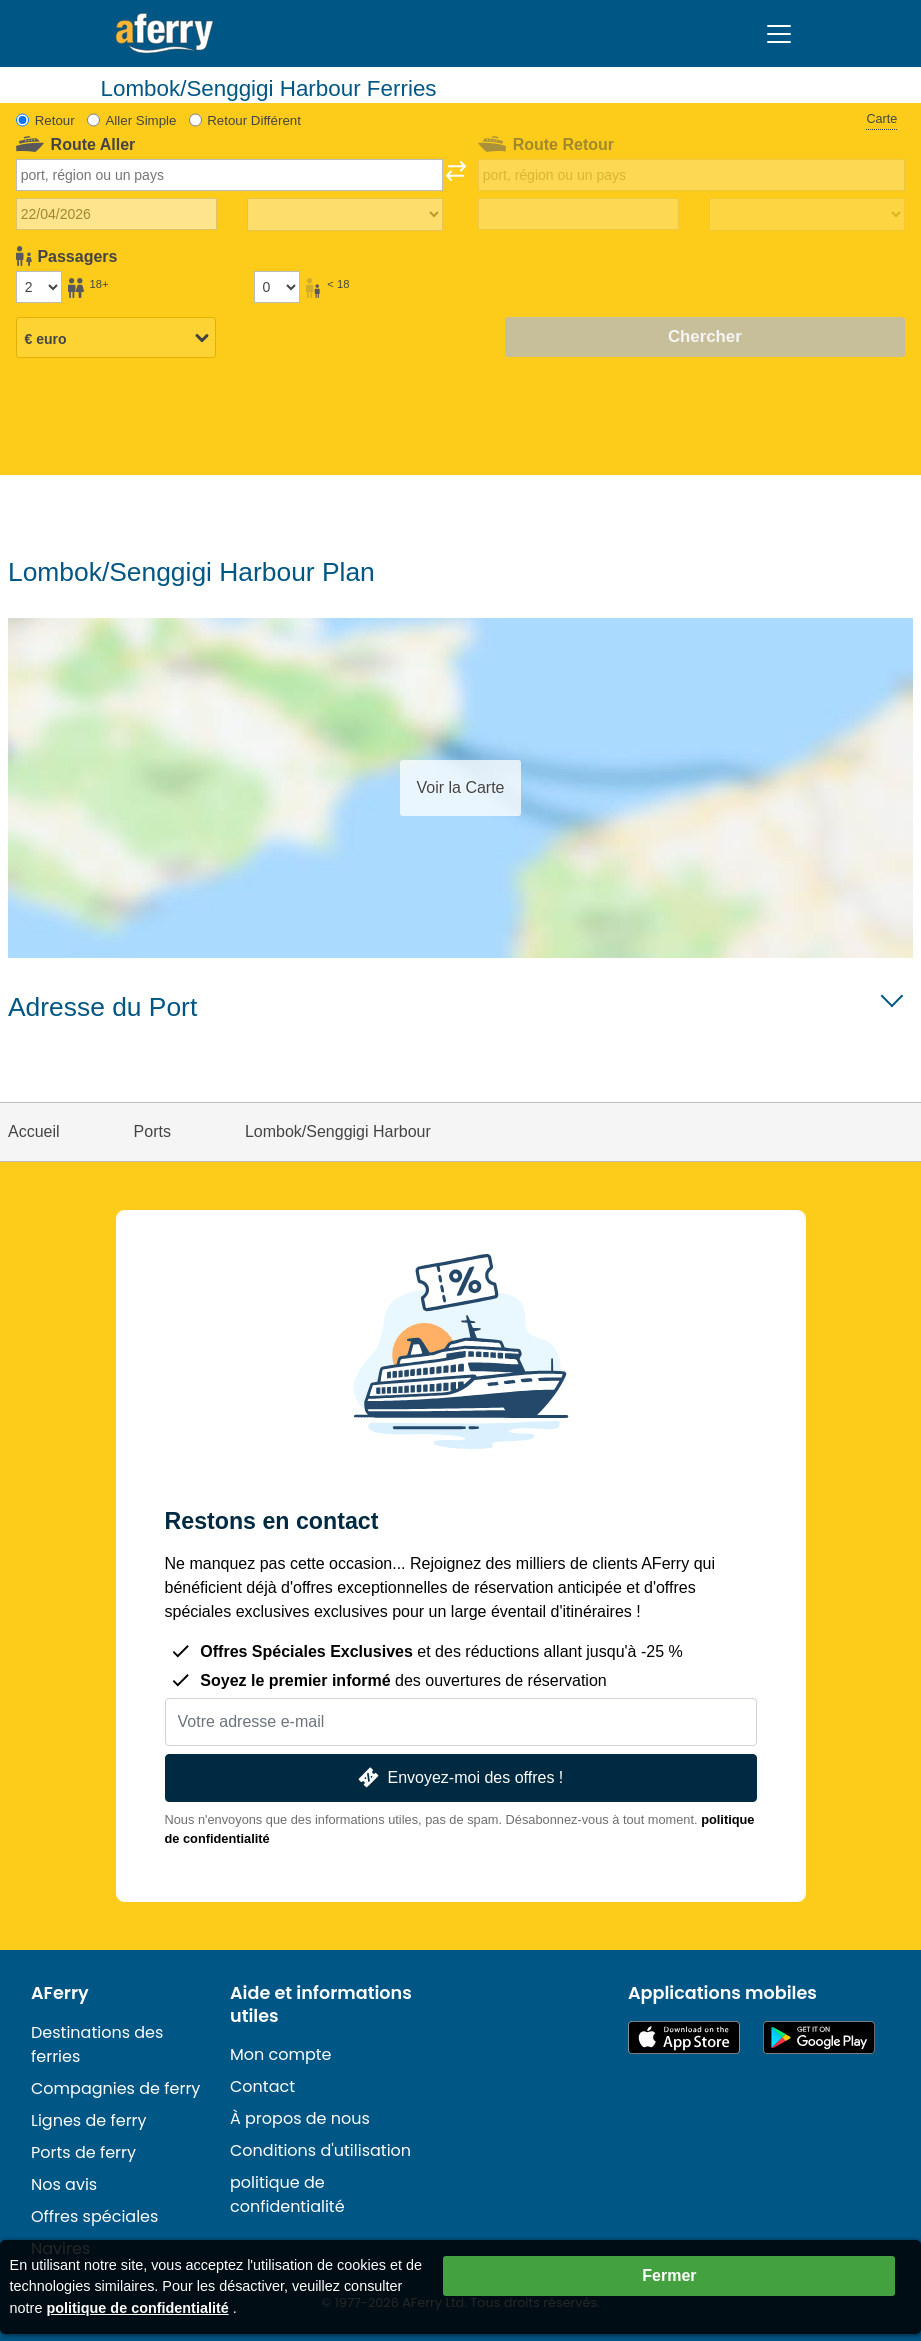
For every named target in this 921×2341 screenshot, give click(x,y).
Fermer (669, 2275)
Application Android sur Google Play (819, 2037)
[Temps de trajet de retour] (807, 215)
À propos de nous (300, 2118)
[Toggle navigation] (779, 34)
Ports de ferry (83, 2152)
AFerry (60, 1993)
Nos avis (64, 2184)
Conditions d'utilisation (320, 2150)
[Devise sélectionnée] (116, 339)
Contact (262, 2086)
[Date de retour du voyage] (578, 214)
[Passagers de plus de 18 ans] (39, 287)
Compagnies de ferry (115, 2088)
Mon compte (281, 2054)
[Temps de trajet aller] (345, 215)
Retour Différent (254, 120)
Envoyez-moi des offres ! (459, 1777)
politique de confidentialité (287, 2194)
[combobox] (229, 175)
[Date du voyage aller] (116, 214)
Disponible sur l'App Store (684, 2037)
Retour (55, 120)
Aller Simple (140, 120)
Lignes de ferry (89, 2120)
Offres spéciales (94, 2216)
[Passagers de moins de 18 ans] (277, 287)
